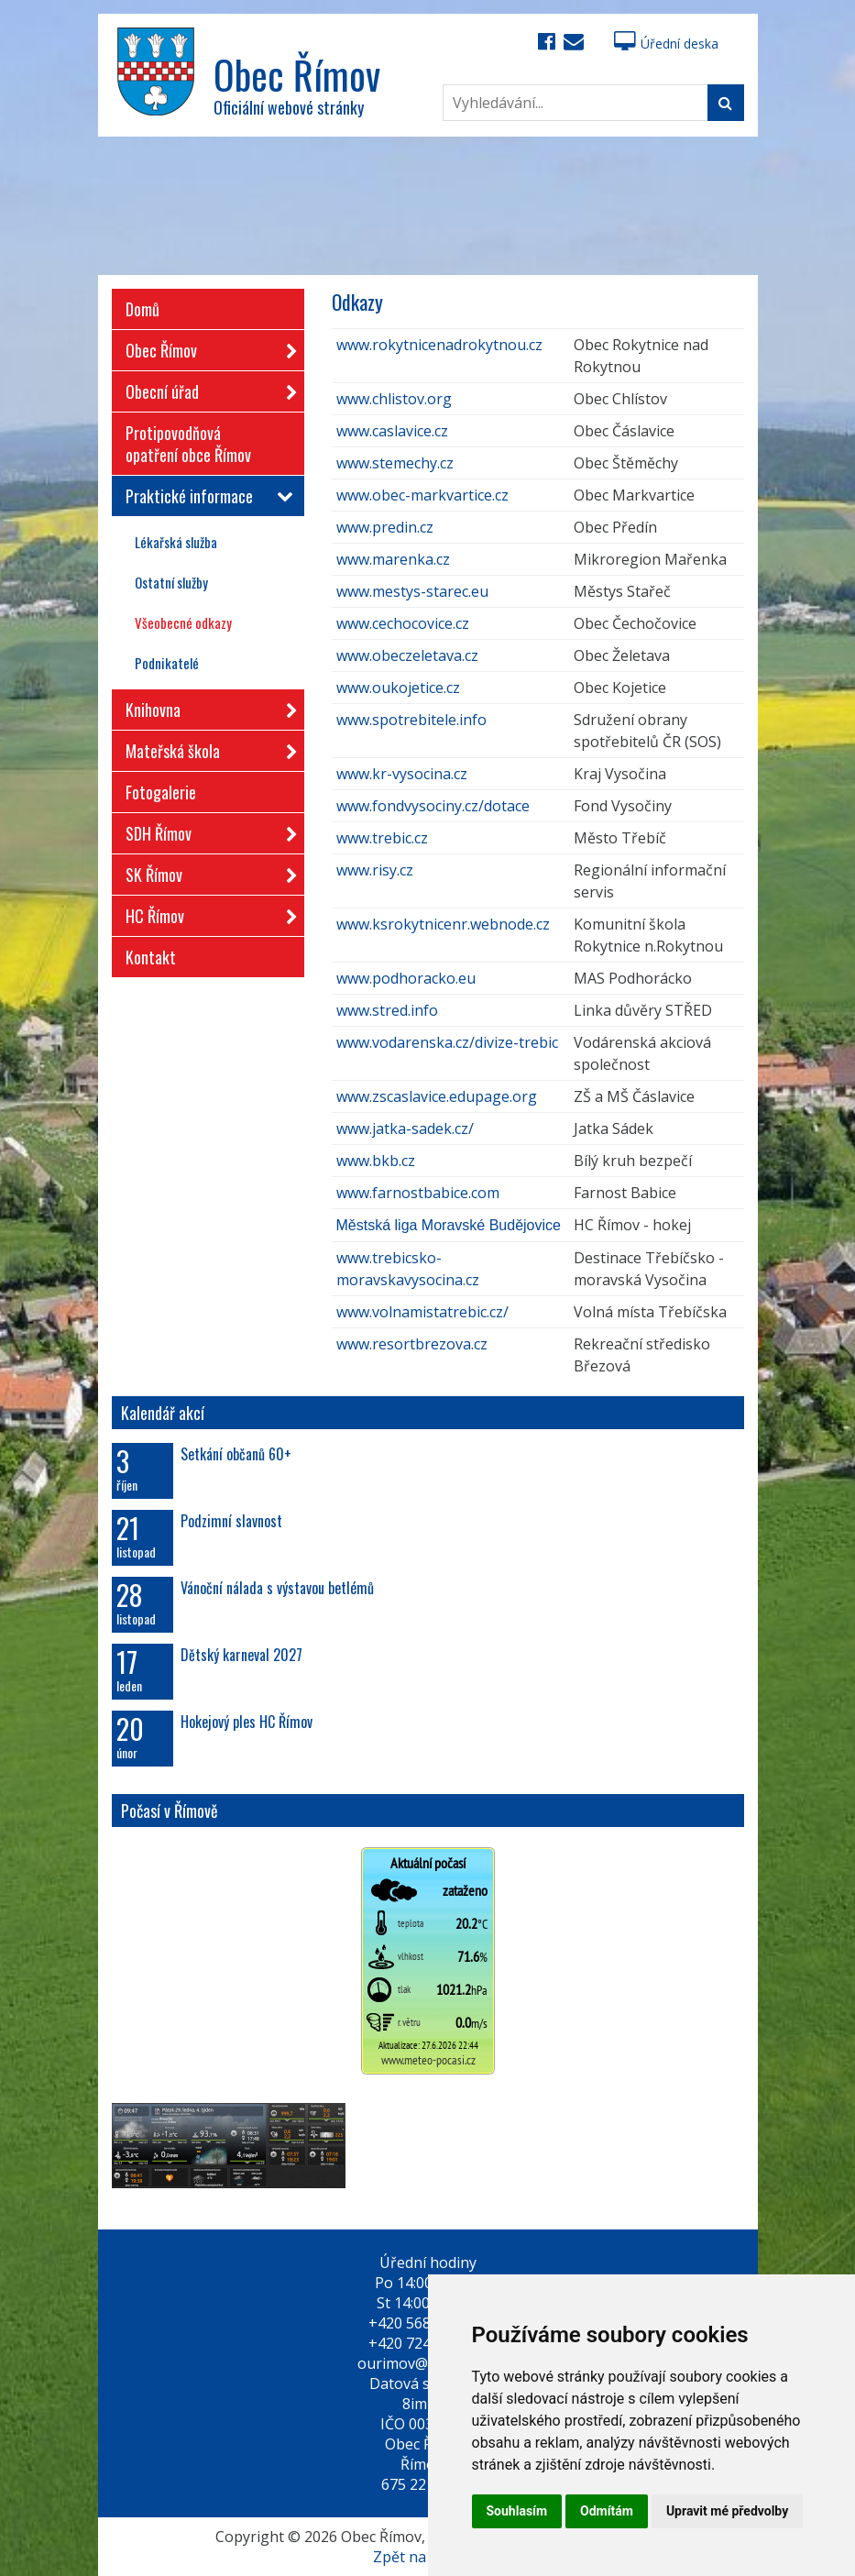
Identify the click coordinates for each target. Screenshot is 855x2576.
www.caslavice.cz (392, 431)
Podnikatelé (167, 663)
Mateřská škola (206, 747)
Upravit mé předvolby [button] (727, 2511)
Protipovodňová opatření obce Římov (188, 444)
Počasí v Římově (169, 1810)
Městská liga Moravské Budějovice (448, 1225)
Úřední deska (666, 43)
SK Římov (206, 871)
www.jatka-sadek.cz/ (405, 1128)
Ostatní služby (171, 582)
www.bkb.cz (375, 1160)
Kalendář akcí (162, 1413)
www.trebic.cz (382, 838)
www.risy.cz (374, 870)
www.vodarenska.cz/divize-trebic (447, 1042)
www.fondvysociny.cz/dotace (433, 806)
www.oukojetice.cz (398, 687)
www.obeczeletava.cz (407, 655)
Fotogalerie (161, 792)
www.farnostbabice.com (417, 1193)
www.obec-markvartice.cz (422, 495)
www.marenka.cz (393, 559)
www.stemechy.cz (395, 463)
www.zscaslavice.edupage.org (436, 1096)
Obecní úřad (206, 388)
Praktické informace (206, 496)
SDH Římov (206, 830)
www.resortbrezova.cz (412, 1344)
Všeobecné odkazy (183, 622)
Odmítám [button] (606, 2511)
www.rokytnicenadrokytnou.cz (439, 345)
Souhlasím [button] (517, 2511)
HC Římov (206, 912)
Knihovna (206, 706)
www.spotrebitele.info (411, 720)
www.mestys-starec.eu (412, 591)
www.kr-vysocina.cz (401, 774)
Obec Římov (206, 347)
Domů (142, 309)
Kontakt (151, 957)
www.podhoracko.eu (406, 978)
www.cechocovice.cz (402, 623)
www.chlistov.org (394, 399)
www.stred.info (387, 1010)
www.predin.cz (384, 527)
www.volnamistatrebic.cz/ (422, 1312)
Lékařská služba (176, 542)
